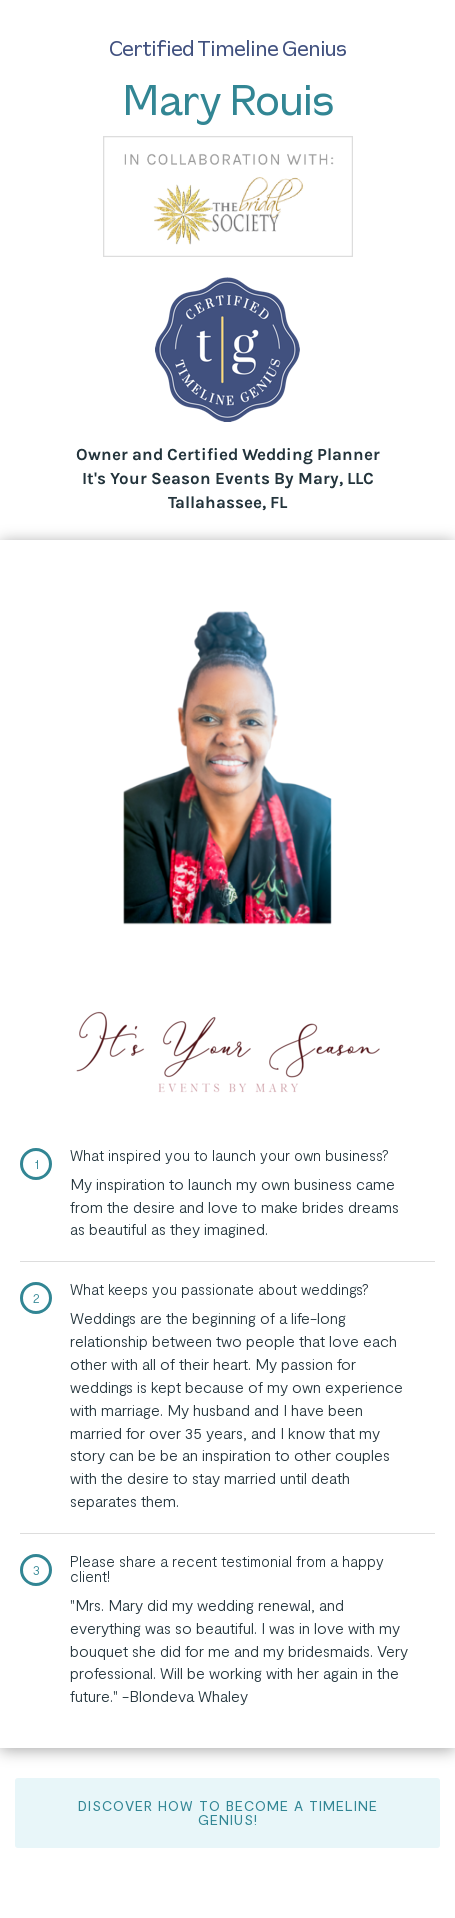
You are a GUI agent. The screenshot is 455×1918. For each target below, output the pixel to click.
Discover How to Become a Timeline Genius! (228, 1812)
